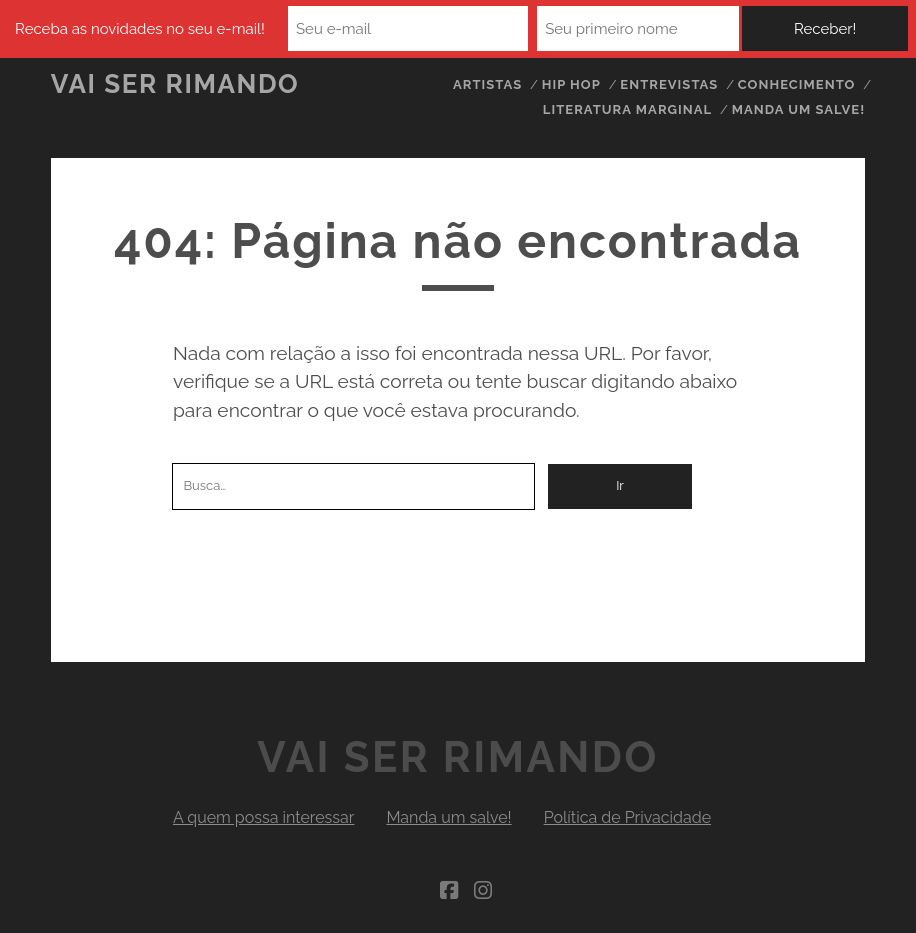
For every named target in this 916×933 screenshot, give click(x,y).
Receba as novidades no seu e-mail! (140, 29)
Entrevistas (669, 84)
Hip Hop (571, 84)
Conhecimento (797, 84)
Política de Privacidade (627, 817)
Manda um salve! (799, 109)
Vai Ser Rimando (175, 84)
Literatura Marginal (627, 109)
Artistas (487, 84)
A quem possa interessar (264, 817)
